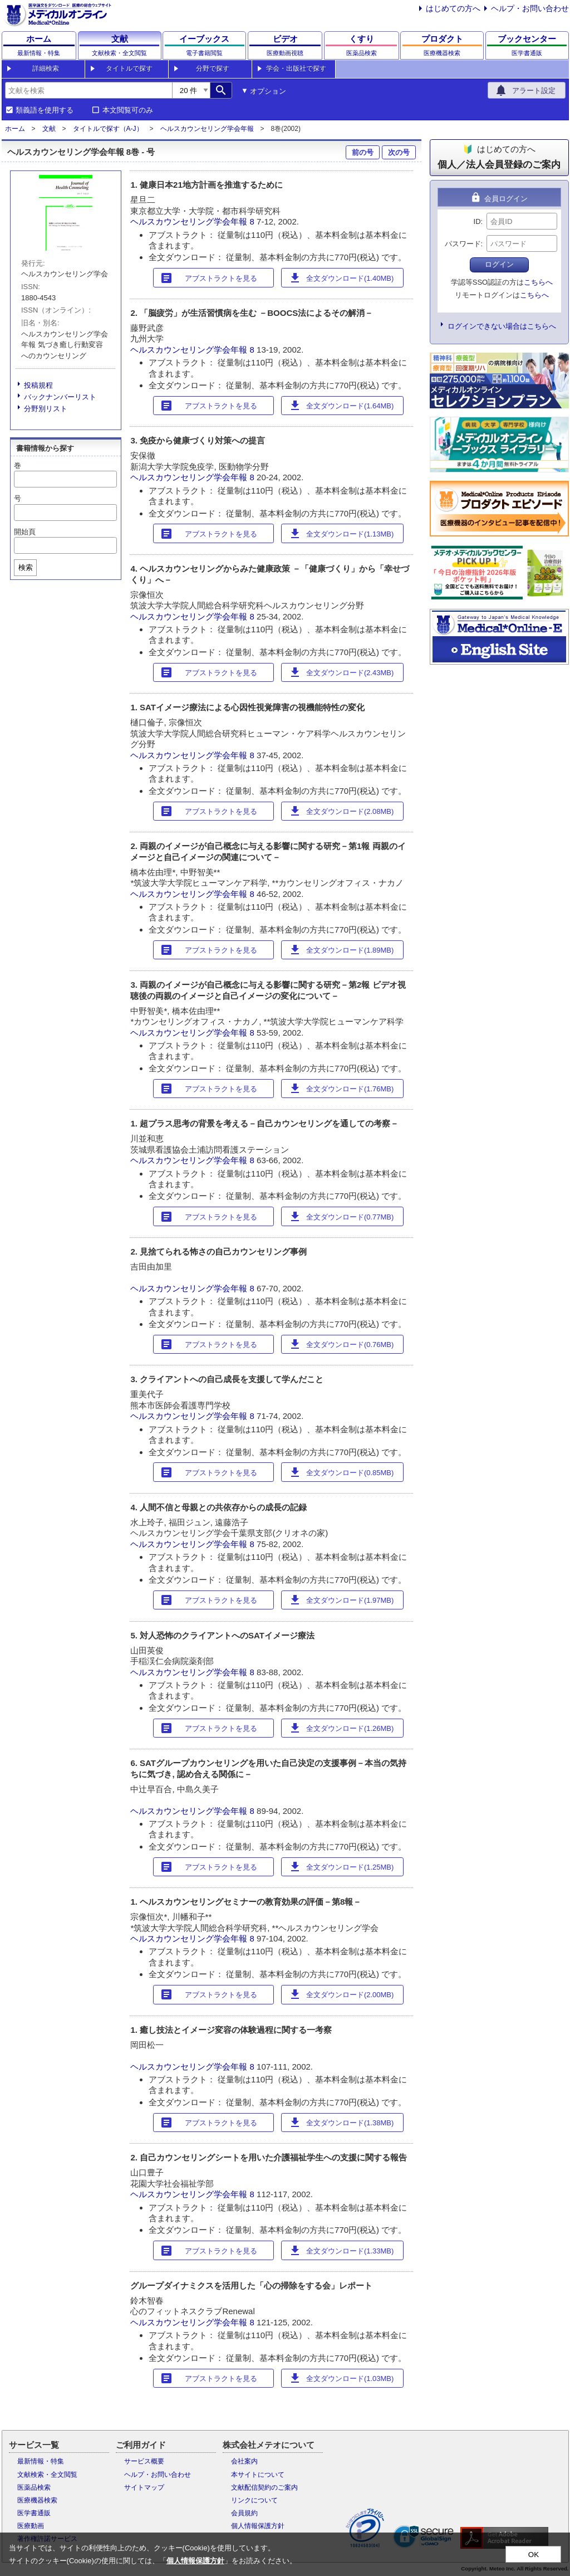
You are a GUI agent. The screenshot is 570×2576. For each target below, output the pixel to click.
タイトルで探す (129, 68)
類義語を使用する (44, 110)
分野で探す (212, 68)
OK (533, 2554)
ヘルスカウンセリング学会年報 (207, 129)
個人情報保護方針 (257, 2526)
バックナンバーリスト (60, 397)
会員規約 (244, 2513)
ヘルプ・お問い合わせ (530, 8)
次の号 (399, 152)
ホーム (15, 129)
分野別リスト (45, 408)
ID (477, 221)
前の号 (363, 152)
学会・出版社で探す (296, 68)
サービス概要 (144, 2461)
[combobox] (88, 90)
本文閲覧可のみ (127, 110)
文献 (49, 129)
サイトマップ (144, 2487)
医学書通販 (34, 2513)
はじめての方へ (453, 8)
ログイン (499, 264)
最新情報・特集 (40, 2461)
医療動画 (30, 2526)
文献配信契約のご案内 (264, 2487)
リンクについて (254, 2500)
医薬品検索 (34, 2487)
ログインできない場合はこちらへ (502, 326)
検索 (25, 567)
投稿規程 (38, 385)
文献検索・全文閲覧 (47, 2475)
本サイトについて (257, 2475)
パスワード (463, 244)
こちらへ (538, 282)
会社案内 (244, 2461)
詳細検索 (45, 68)
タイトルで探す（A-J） (108, 129)
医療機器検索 (37, 2500)
